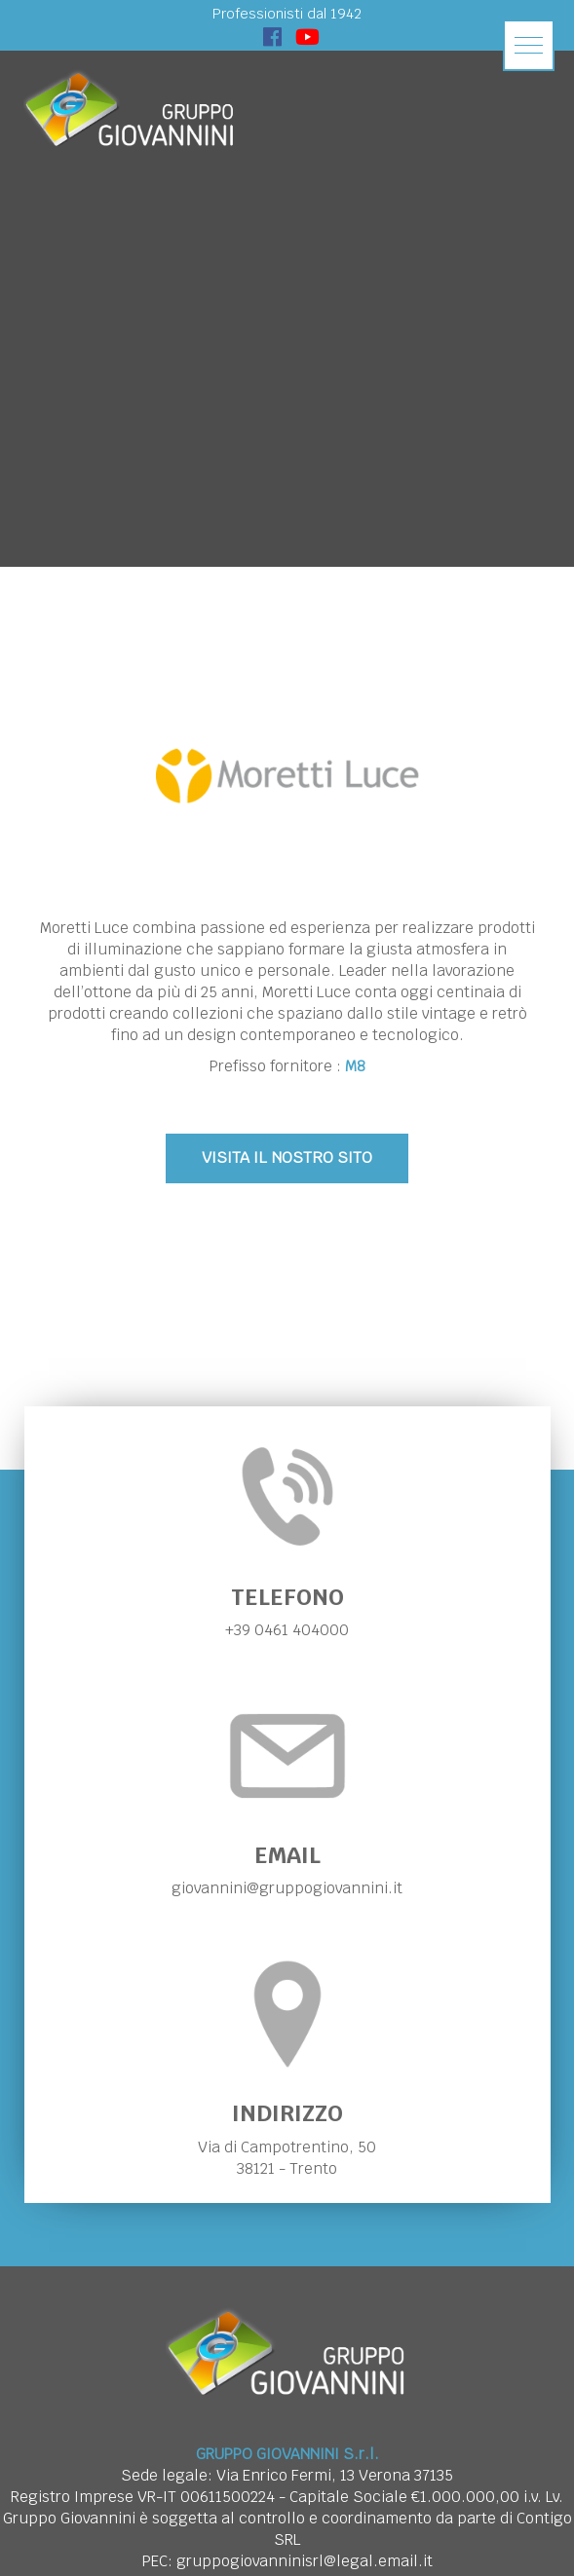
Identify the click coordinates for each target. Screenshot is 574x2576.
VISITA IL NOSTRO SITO (287, 1157)
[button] (529, 45)
